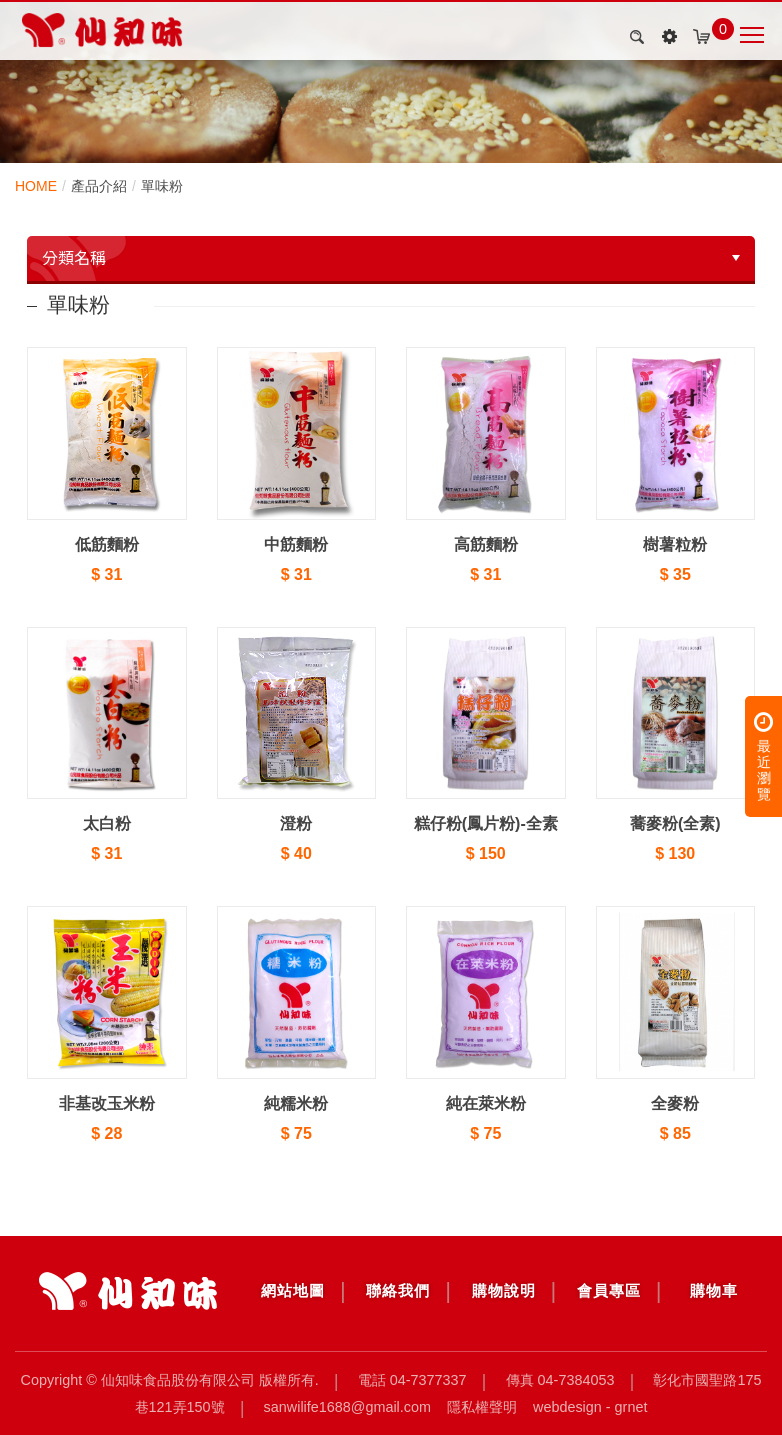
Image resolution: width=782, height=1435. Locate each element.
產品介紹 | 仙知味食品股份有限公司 (102, 30)
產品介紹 (99, 186)
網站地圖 (293, 1290)
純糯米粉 (296, 1103)
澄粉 (296, 823)
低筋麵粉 (107, 544)
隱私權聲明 (482, 1407)
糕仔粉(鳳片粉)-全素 (486, 823)
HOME (36, 186)
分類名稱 (74, 258)
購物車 (714, 1290)
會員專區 (609, 1290)
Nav (752, 35)
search (634, 37)
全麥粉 (675, 1103)
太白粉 (107, 823)
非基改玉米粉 (107, 1103)
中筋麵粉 (296, 544)
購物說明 (504, 1290)
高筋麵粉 (486, 544)
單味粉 (162, 186)
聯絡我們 (398, 1290)
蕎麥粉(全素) (675, 823)
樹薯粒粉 (675, 544)
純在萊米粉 (486, 1103)
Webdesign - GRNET (590, 1407)
